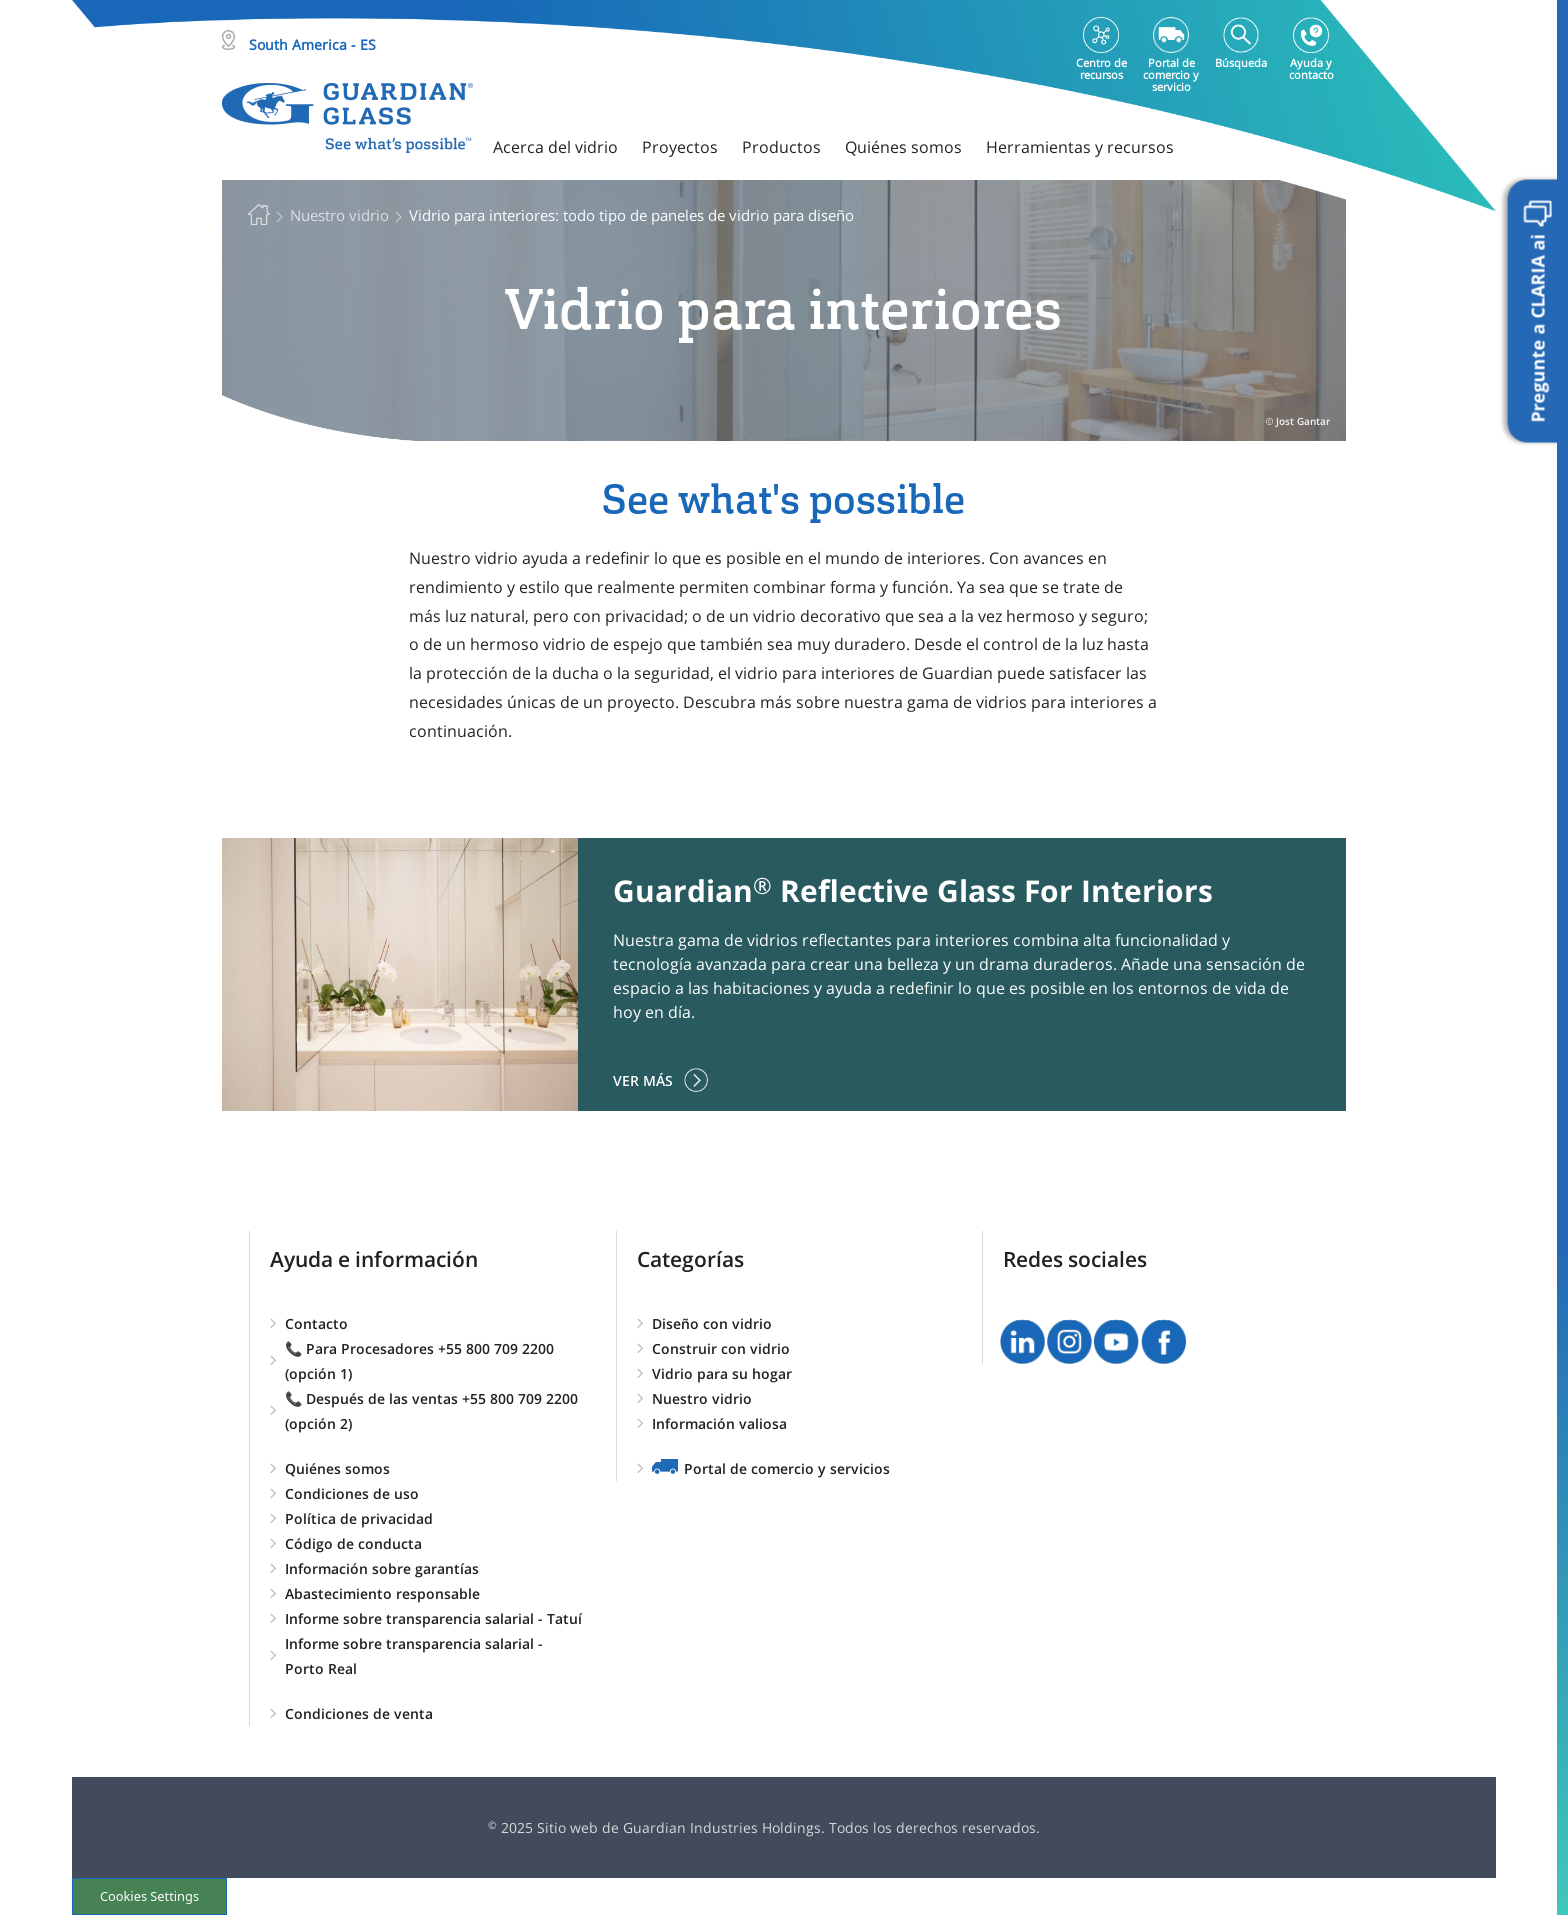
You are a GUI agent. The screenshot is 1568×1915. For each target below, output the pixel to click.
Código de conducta (353, 1543)
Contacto (316, 1323)
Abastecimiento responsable (382, 1593)
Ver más (643, 1080)
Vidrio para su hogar (722, 1373)
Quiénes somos (337, 1468)
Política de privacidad (359, 1518)
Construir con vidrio (721, 1348)
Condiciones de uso (352, 1493)
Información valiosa (719, 1423)
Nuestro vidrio (702, 1398)
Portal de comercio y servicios (787, 1468)
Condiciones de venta (359, 1713)
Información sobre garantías (382, 1568)
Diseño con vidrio (712, 1323)
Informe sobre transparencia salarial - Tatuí (433, 1618)
